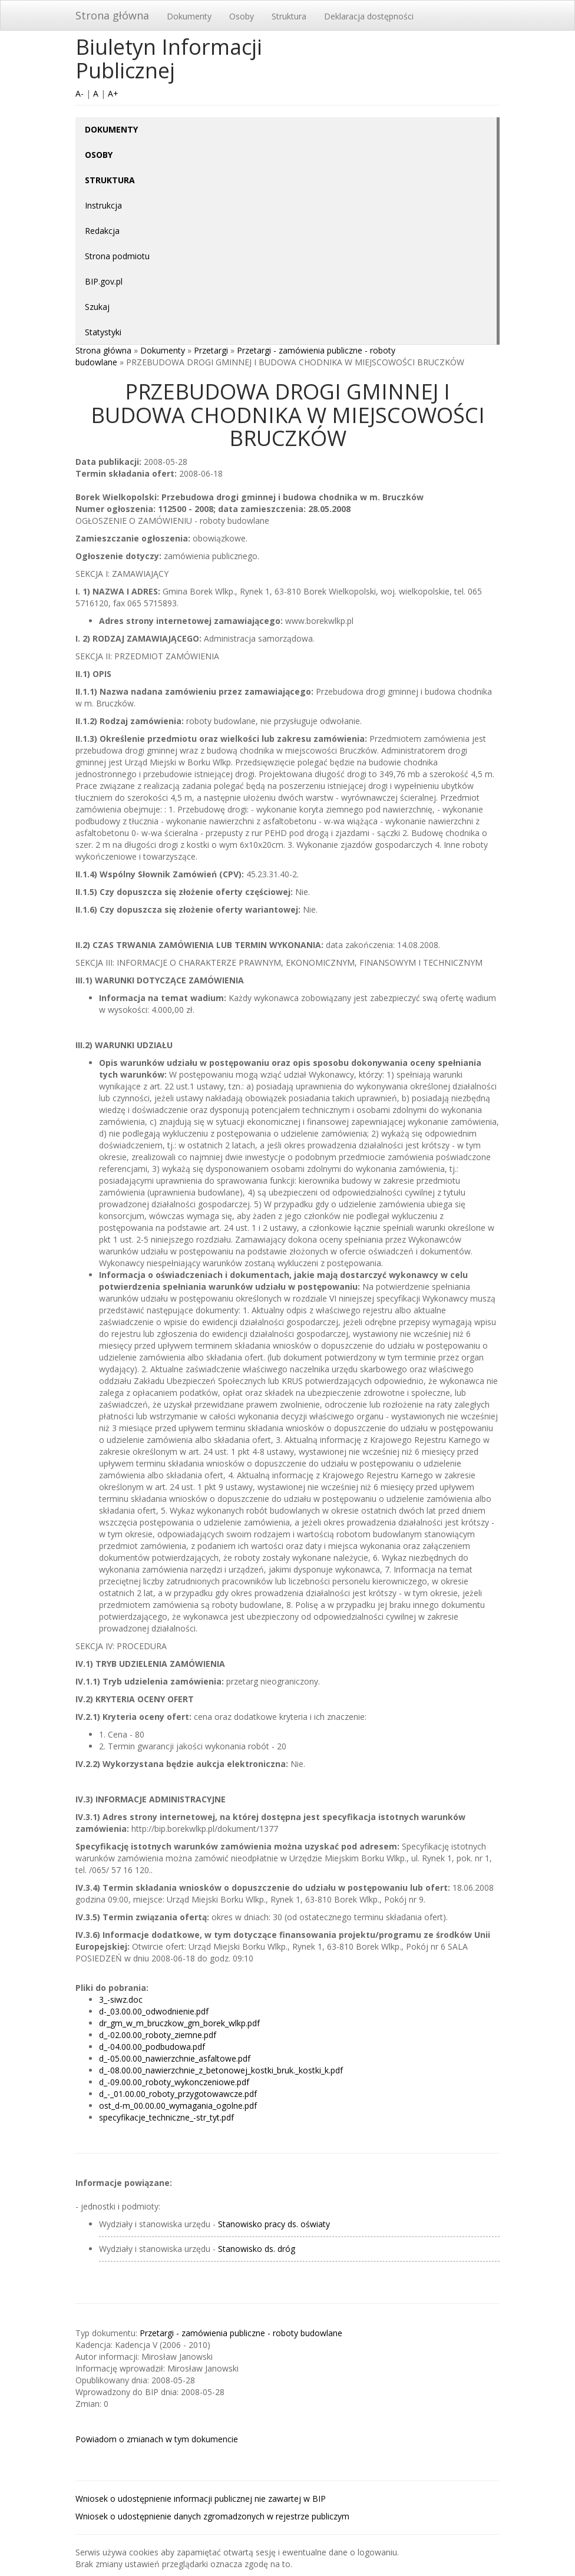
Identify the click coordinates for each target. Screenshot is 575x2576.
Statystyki (103, 332)
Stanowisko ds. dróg (256, 2248)
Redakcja (102, 230)
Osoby (241, 16)
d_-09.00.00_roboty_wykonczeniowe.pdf (174, 2082)
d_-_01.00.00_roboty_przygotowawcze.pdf (178, 2093)
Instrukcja (103, 205)
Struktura (289, 16)
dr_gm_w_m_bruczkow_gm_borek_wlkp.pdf (179, 2023)
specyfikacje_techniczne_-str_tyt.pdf (166, 2117)
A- (79, 93)
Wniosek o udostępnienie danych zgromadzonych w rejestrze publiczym (212, 2516)
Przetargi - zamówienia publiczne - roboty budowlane (241, 2333)
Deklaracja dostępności (369, 16)
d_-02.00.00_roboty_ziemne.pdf (157, 2034)
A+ (113, 93)
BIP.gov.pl (104, 281)
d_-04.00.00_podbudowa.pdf (152, 2046)
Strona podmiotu (117, 256)
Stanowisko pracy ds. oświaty (274, 2224)
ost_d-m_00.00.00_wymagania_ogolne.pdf (178, 2105)
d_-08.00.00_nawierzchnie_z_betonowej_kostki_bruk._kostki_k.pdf (221, 2070)
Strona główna (112, 15)
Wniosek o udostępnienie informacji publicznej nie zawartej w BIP (200, 2498)
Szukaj (97, 306)
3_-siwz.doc (121, 1999)
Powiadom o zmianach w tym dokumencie (156, 2439)
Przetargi (211, 350)
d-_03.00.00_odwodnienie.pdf (154, 2011)
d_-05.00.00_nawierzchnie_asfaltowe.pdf (174, 2058)
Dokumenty (189, 16)
